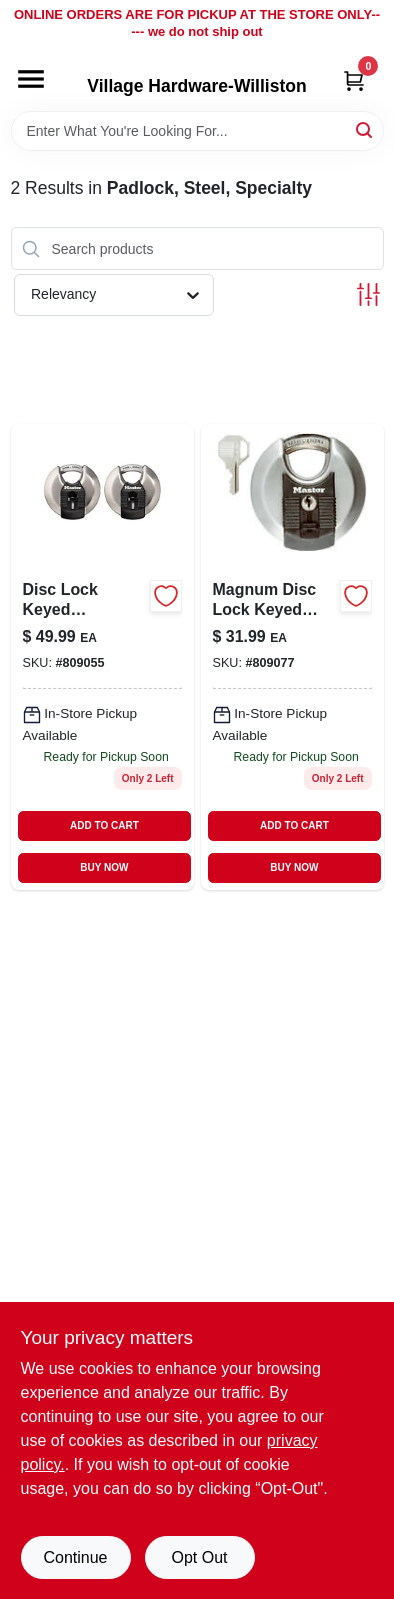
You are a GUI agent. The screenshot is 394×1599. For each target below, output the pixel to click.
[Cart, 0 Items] (354, 80)
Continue (75, 1557)
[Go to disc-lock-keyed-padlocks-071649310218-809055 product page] (102, 657)
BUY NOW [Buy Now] (104, 867)
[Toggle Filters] (368, 294)
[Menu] (31, 79)
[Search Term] (197, 131)
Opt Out (199, 1557)
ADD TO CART (104, 825)
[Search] (365, 129)
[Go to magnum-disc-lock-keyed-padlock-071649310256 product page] (292, 657)
